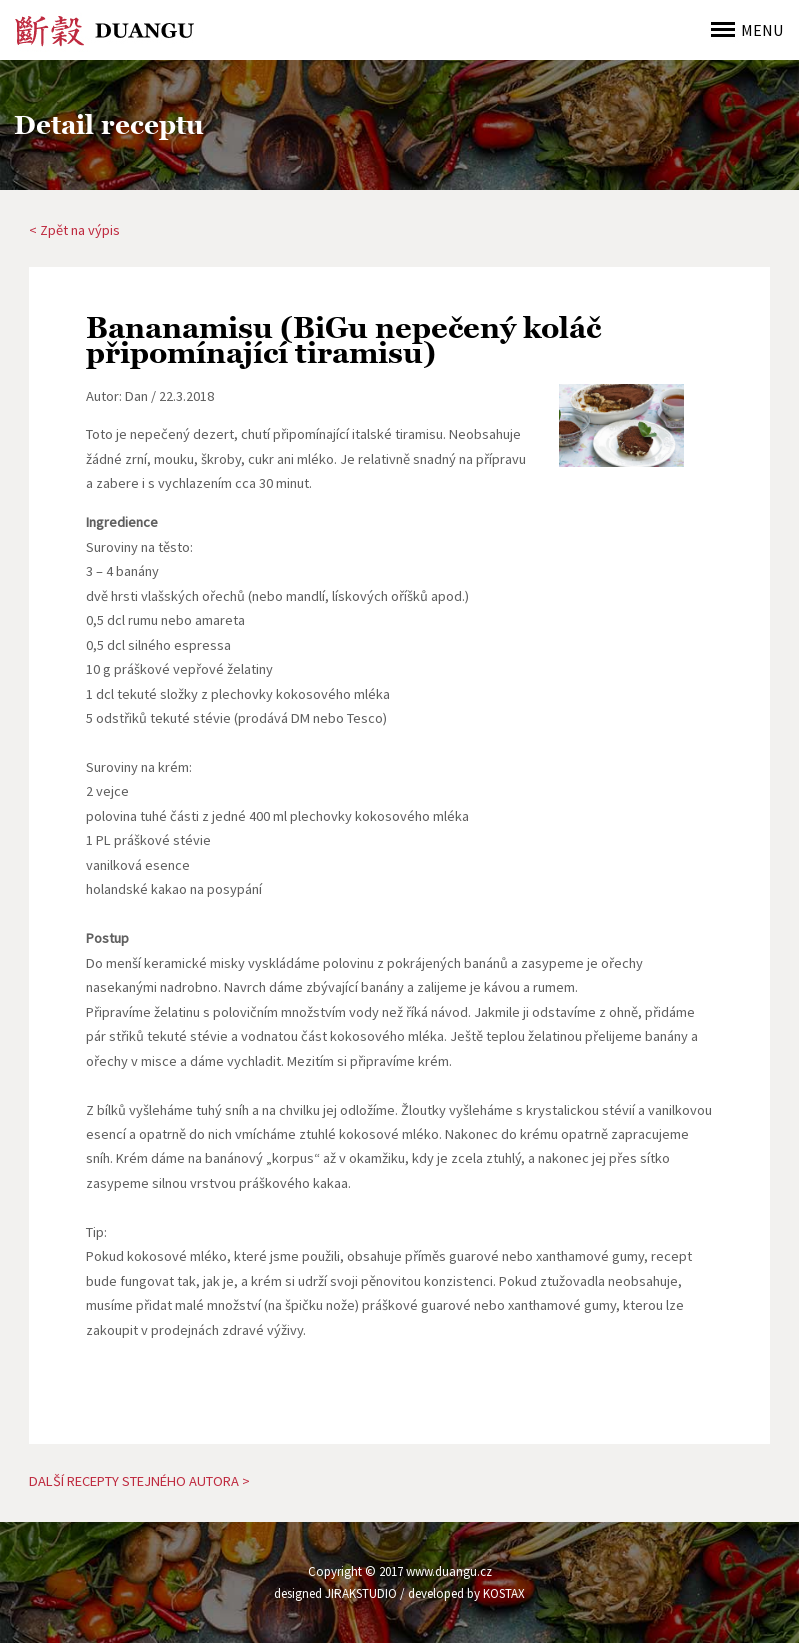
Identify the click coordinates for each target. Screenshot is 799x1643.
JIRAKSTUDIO (361, 1593)
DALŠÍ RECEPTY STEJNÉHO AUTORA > (139, 1481)
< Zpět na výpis (74, 230)
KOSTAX (504, 1593)
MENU (762, 30)
